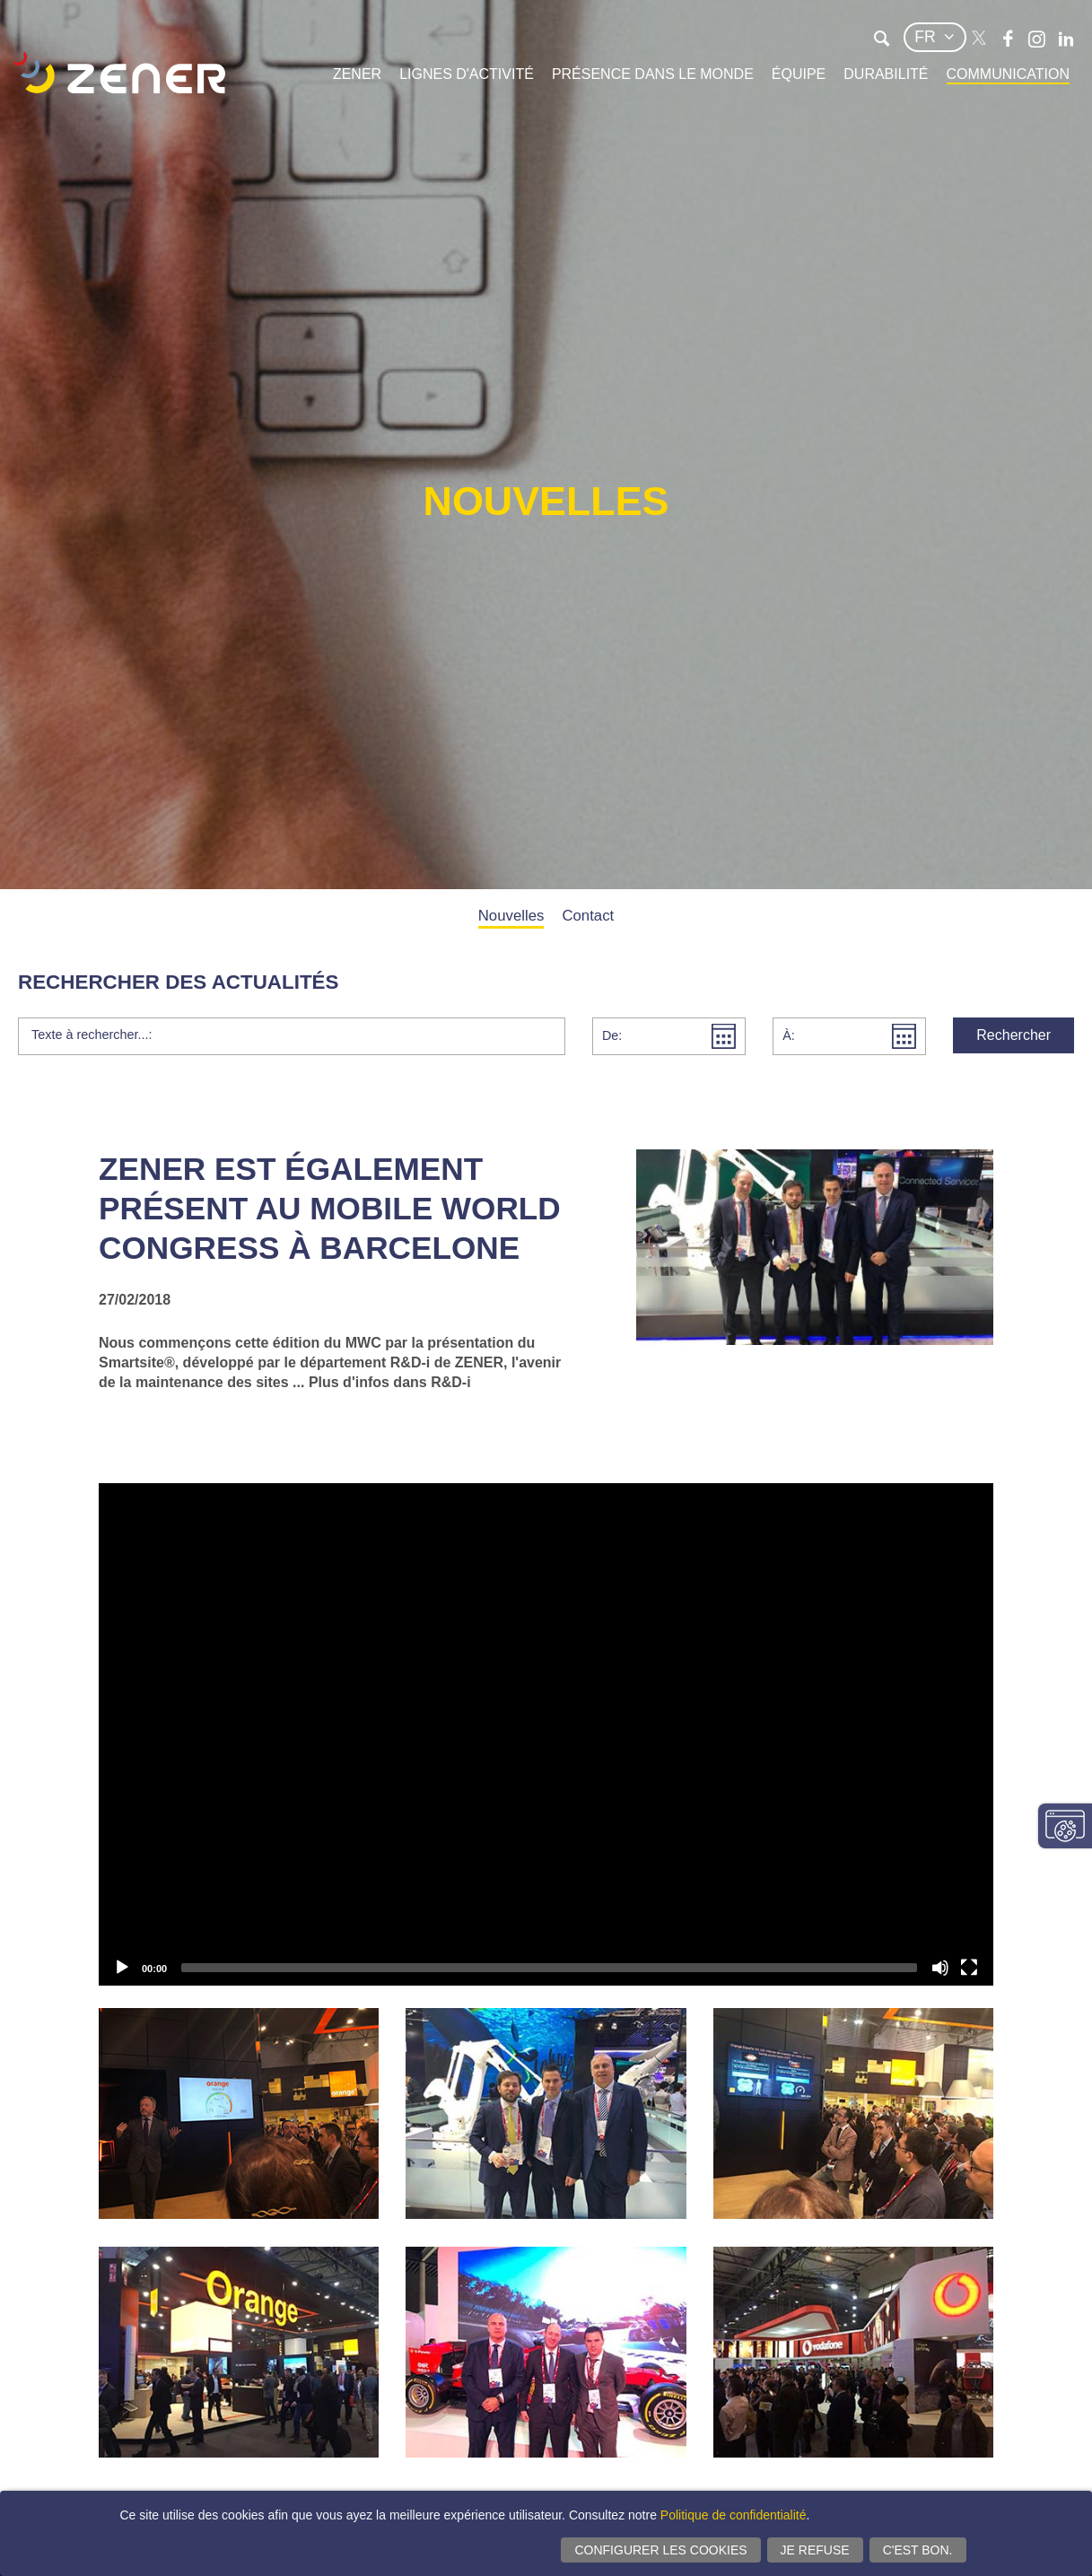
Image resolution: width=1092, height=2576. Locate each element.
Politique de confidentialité (733, 2515)
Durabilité (885, 74)
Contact (588, 915)
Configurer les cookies (660, 2550)
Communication (1008, 74)
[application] (546, 1734)
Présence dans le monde (653, 74)
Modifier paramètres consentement (1065, 1825)
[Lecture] (122, 1968)
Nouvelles (511, 915)
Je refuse (815, 2550)
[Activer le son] (940, 1968)
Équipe (799, 74)
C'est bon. (918, 2550)
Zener (357, 74)
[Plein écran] (969, 1968)
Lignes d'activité (466, 74)
